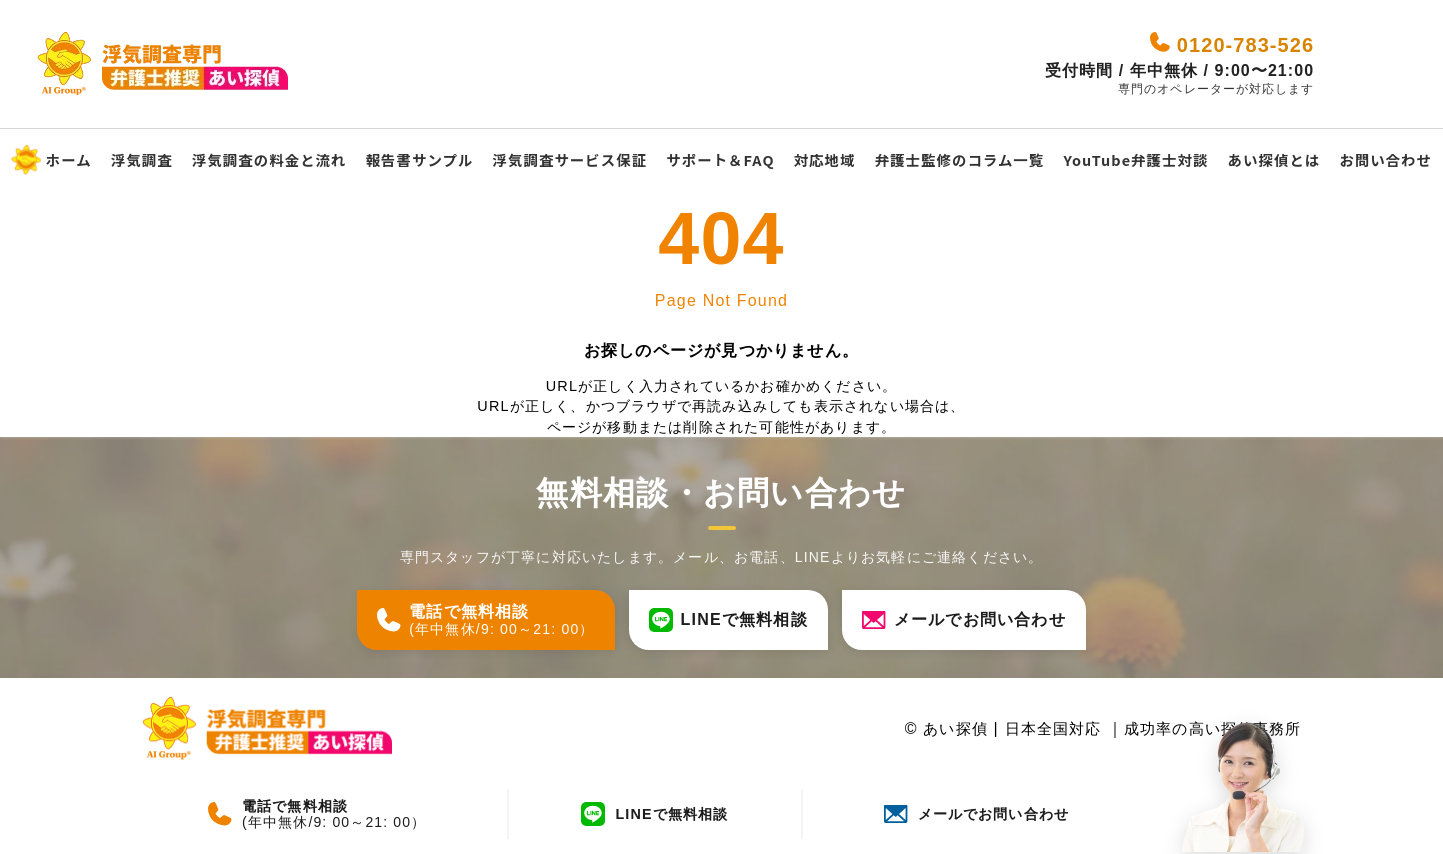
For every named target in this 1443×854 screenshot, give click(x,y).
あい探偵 (935, 728)
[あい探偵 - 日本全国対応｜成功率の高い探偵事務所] (261, 64)
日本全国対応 (1040, 728)
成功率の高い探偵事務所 (1206, 728)
